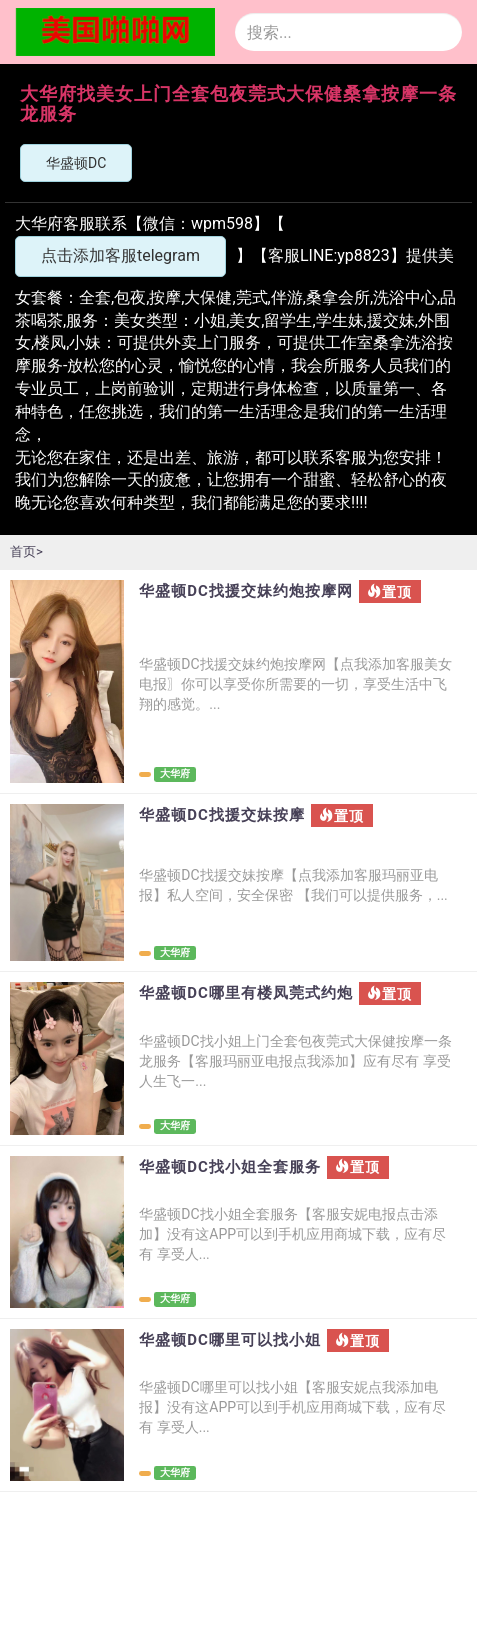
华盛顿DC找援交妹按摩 (222, 815)
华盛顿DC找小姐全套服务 (230, 1167)
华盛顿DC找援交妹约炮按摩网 (246, 591)
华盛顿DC (76, 163)
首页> (26, 551)
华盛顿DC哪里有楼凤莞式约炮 (246, 993)
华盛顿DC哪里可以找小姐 (230, 1340)
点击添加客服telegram (120, 255)
